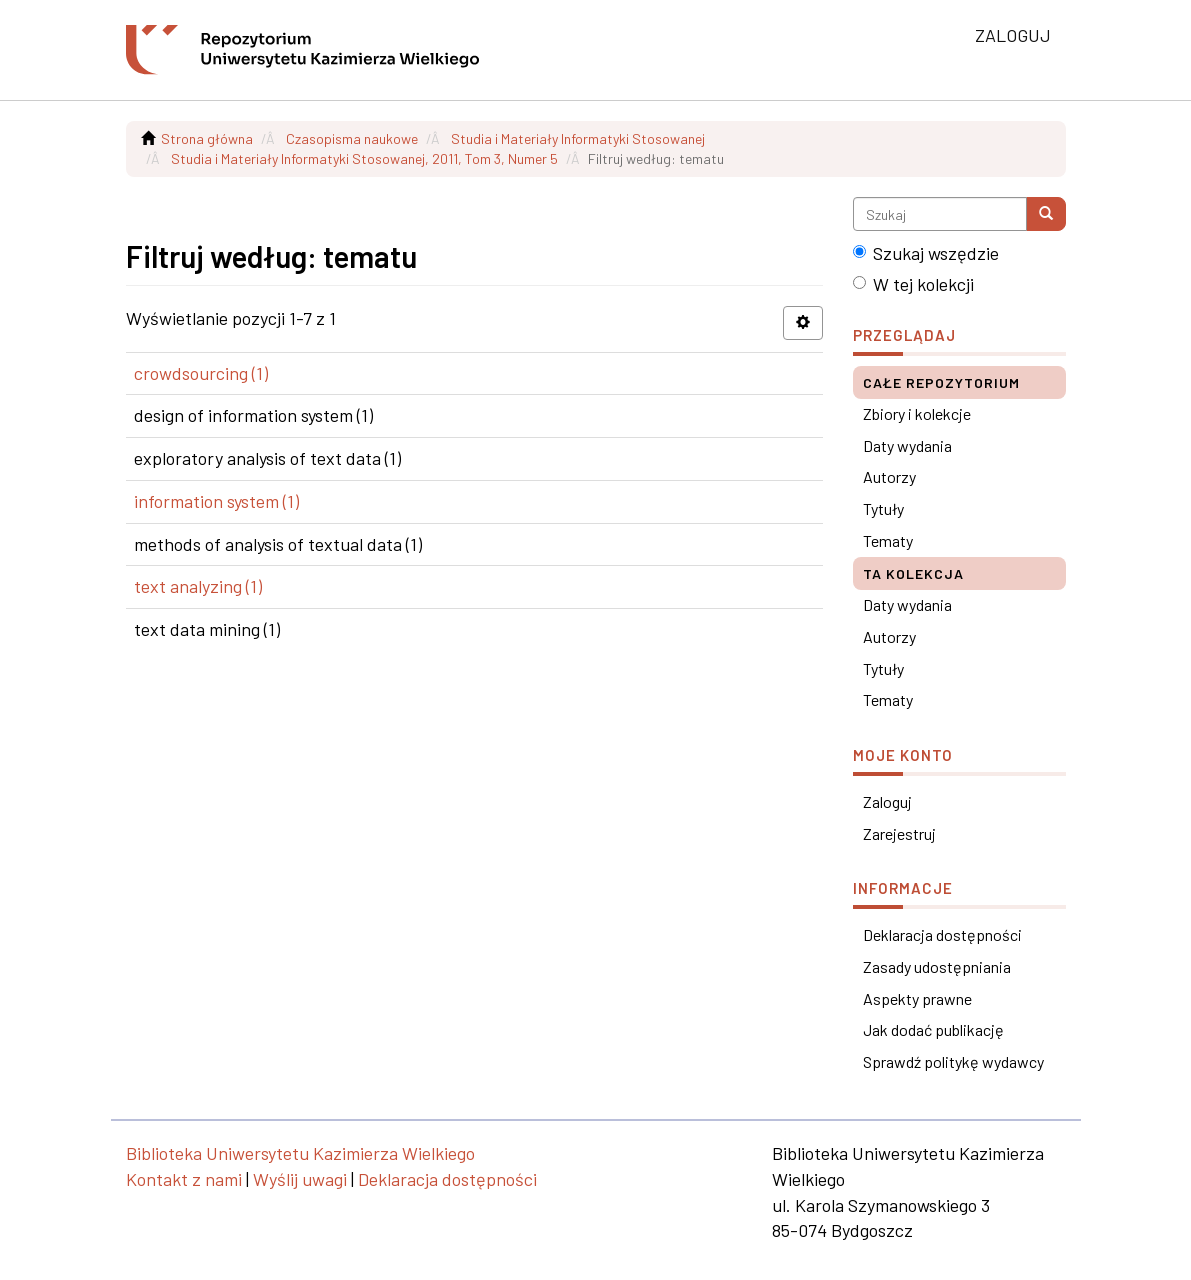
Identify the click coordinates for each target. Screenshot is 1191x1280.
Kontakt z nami (184, 1179)
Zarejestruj (899, 833)
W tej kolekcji (913, 284)
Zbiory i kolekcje (917, 413)
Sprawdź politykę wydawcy (953, 1061)
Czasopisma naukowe (352, 138)
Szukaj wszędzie (926, 253)
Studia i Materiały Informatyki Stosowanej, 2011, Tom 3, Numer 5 (364, 158)
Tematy (888, 540)
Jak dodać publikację (933, 1029)
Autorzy (889, 476)
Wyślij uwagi (300, 1179)
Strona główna (207, 138)
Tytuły (883, 508)
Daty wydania (907, 445)
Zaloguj (887, 801)
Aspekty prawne (917, 998)
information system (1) (216, 501)
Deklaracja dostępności (942, 934)
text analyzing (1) (198, 586)
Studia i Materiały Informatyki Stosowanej (578, 138)
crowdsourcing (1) (201, 373)
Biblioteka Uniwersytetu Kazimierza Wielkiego (300, 1153)
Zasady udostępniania (937, 966)
